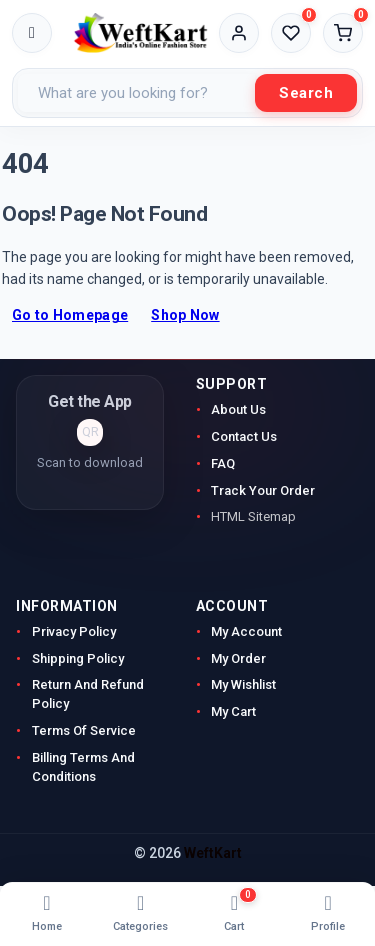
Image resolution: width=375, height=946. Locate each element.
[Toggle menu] (32, 33)
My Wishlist (243, 684)
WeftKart (213, 853)
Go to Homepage (70, 315)
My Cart (233, 711)
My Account (248, 631)
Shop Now (185, 315)
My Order (238, 658)
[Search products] (136, 93)
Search (306, 93)
